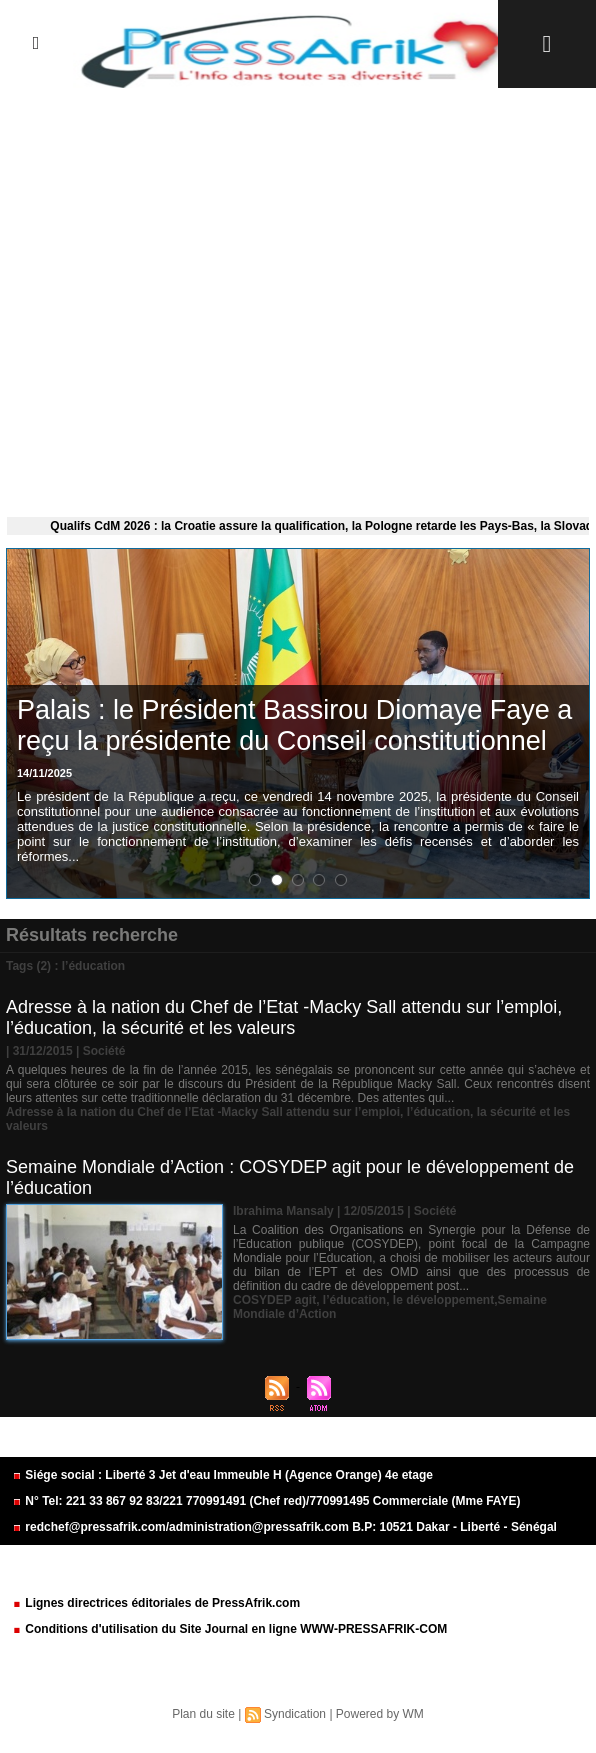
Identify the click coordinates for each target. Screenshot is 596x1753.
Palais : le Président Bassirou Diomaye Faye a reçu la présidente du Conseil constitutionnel (294, 725)
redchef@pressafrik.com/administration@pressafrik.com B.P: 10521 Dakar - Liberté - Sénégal (284, 1527)
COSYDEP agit (274, 1300)
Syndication (295, 1714)
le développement (443, 1300)
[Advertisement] (298, 298)
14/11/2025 (44, 773)
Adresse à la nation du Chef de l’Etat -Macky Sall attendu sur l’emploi (203, 1112)
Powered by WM (380, 1714)
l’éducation (438, 1112)
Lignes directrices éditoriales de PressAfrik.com (156, 1603)
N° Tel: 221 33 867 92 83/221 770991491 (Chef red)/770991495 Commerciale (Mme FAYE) (266, 1501)
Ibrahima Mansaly (283, 1211)
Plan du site (203, 1714)
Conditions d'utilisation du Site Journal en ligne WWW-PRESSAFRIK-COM (229, 1629)
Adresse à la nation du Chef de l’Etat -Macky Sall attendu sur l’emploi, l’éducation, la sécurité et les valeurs (284, 1017)
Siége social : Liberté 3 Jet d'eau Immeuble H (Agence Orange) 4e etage (222, 1475)
